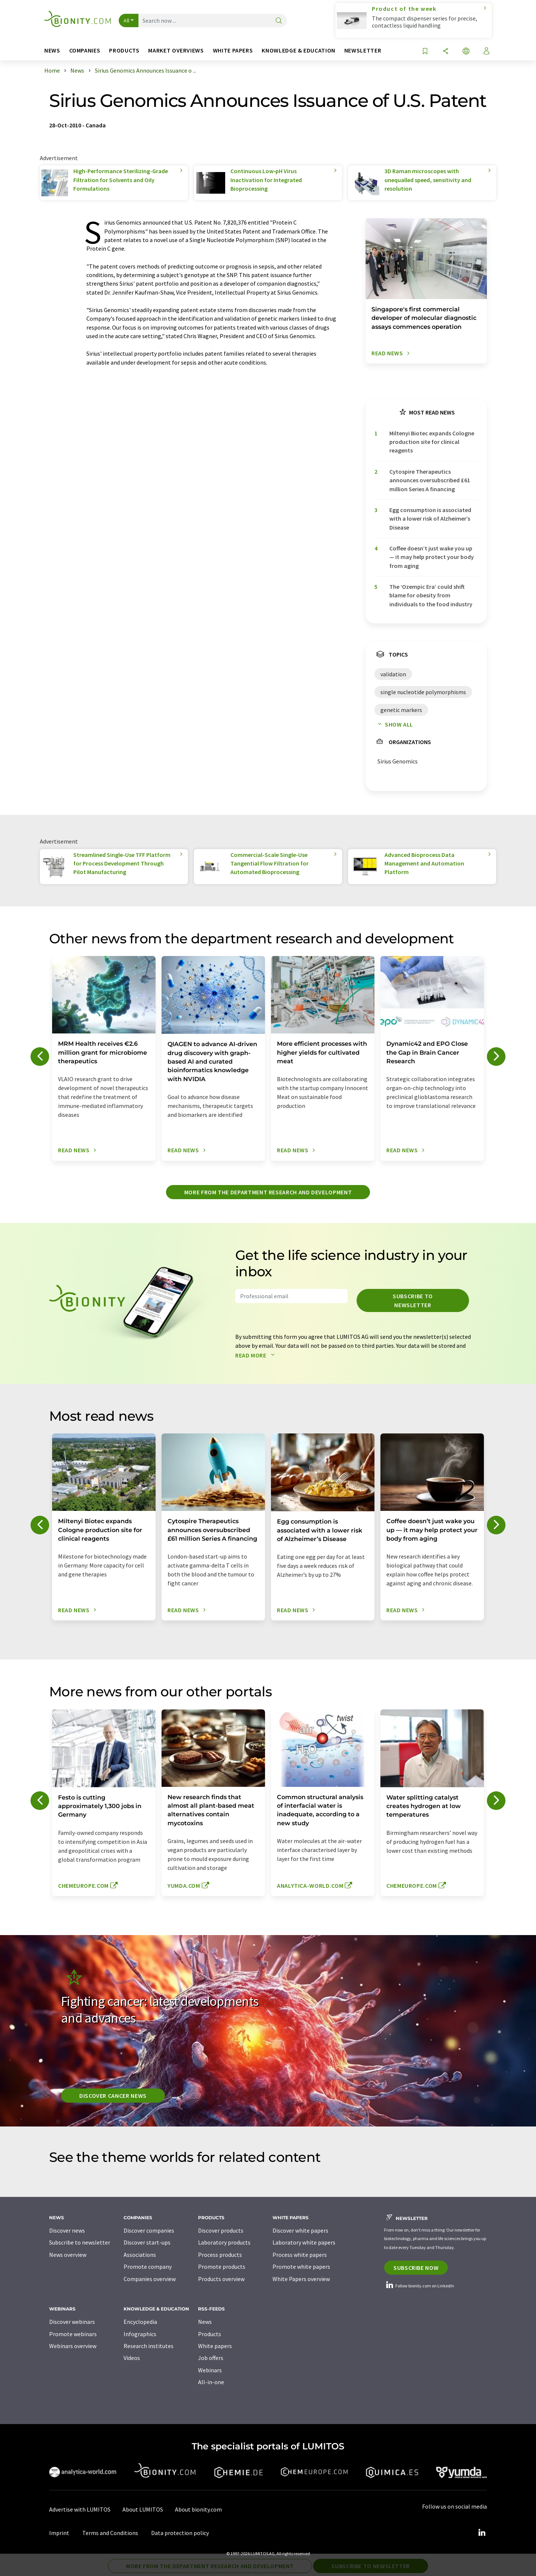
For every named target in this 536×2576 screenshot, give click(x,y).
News (205, 2321)
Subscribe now (415, 2267)
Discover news (67, 2230)
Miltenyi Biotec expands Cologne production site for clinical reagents (431, 441)
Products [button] (124, 50)
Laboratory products (224, 2242)
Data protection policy (180, 2533)
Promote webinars (73, 2334)
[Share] (445, 51)
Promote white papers (301, 2266)
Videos (132, 2357)
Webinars (210, 2370)
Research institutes (148, 2346)
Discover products (220, 2230)
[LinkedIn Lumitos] (481, 2533)
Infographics (140, 2334)
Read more (256, 1355)
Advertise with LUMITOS (80, 2509)
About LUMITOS (142, 2509)
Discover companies (149, 2230)
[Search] (279, 21)
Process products (220, 2254)
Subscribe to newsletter (413, 1300)
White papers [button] (233, 50)
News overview (67, 2254)
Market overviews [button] (176, 50)
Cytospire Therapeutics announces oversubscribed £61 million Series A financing (429, 480)
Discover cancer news (113, 2095)
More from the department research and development (268, 1192)
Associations (140, 2254)
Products (209, 2334)
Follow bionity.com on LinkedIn (419, 2285)
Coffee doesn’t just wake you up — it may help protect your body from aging (431, 556)
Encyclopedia (140, 2321)
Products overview (221, 2279)
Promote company (148, 2266)
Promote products (221, 2266)
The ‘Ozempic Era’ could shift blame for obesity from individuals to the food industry (430, 595)
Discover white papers (300, 2230)
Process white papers (299, 2254)
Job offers (210, 2357)
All (127, 20)
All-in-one (211, 2382)
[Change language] (466, 51)
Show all (393, 724)
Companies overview (150, 2279)
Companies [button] (84, 50)
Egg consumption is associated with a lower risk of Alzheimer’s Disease (430, 518)
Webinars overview (72, 2346)
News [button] (52, 50)
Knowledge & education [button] (298, 50)
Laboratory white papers (303, 2242)
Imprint (59, 2533)
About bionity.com (198, 2509)
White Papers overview (301, 2279)
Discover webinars (72, 2321)
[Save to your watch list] (425, 51)
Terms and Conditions (110, 2533)
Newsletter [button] (362, 50)
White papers (215, 2346)
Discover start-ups (147, 2242)
